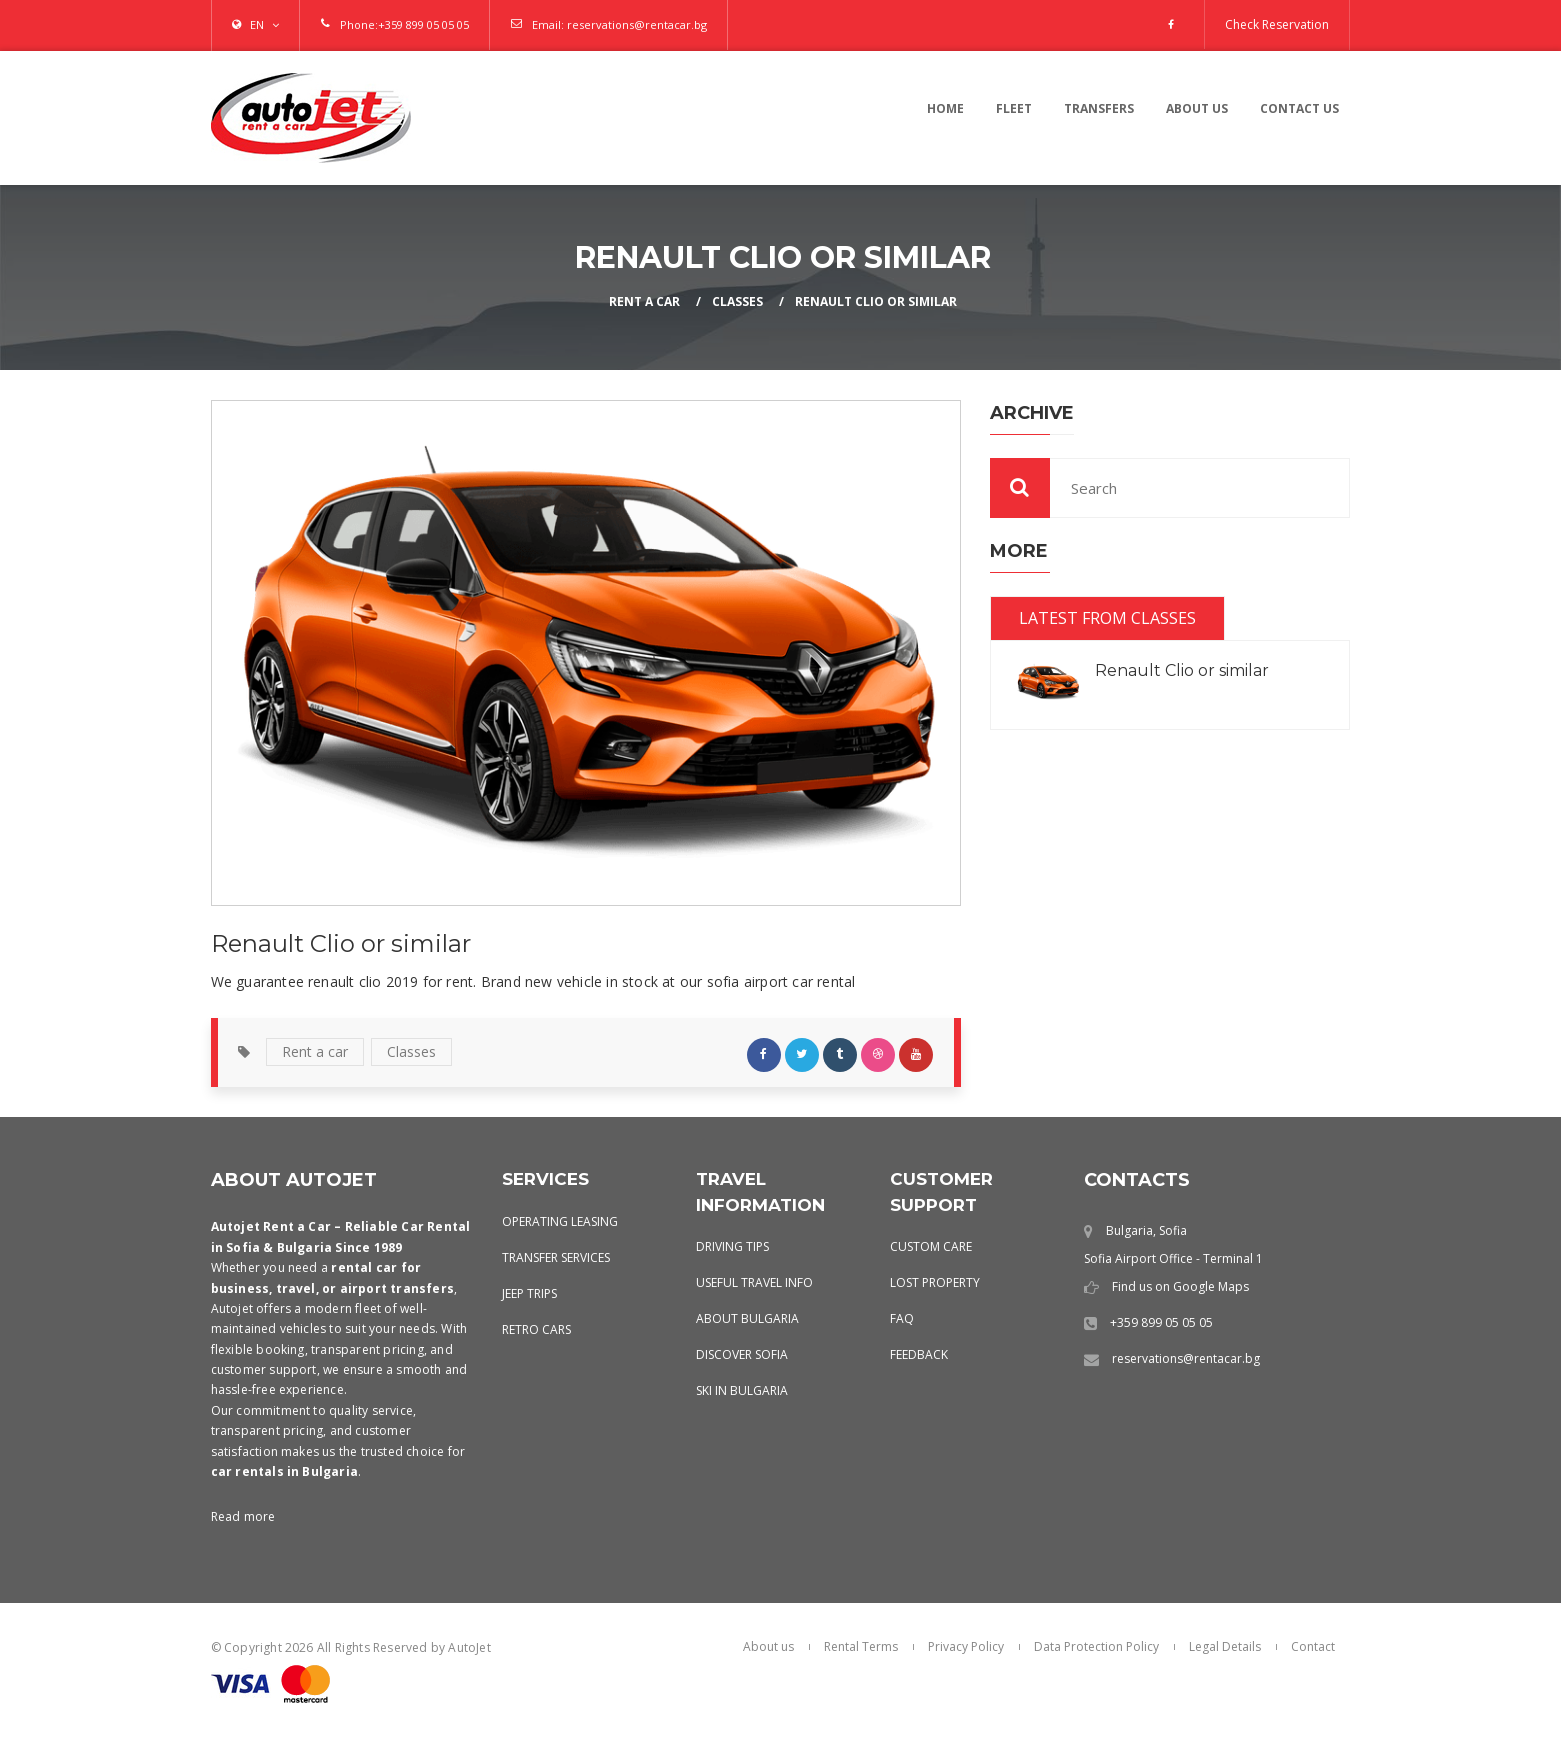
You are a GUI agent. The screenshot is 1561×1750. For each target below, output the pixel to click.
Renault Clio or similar (876, 301)
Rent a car (315, 1051)
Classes (737, 301)
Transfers (1099, 108)
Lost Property (935, 1282)
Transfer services (556, 1257)
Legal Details (1225, 1646)
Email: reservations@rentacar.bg (619, 24)
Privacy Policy (966, 1646)
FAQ (902, 1318)
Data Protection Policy (1096, 1646)
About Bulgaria (747, 1318)
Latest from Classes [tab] (1107, 618)
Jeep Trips (529, 1293)
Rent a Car (644, 301)
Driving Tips (732, 1246)
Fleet (1014, 108)
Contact (1313, 1646)
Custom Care (931, 1246)
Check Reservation (1277, 24)
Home (945, 108)
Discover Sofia (742, 1354)
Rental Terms (861, 1646)
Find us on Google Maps (1180, 1286)
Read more (243, 1516)
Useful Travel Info (754, 1282)
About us (1197, 108)
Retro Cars (536, 1329)
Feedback (919, 1354)
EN (257, 24)
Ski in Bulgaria (742, 1390)
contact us (1299, 108)
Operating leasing (560, 1221)
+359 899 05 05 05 (423, 24)
